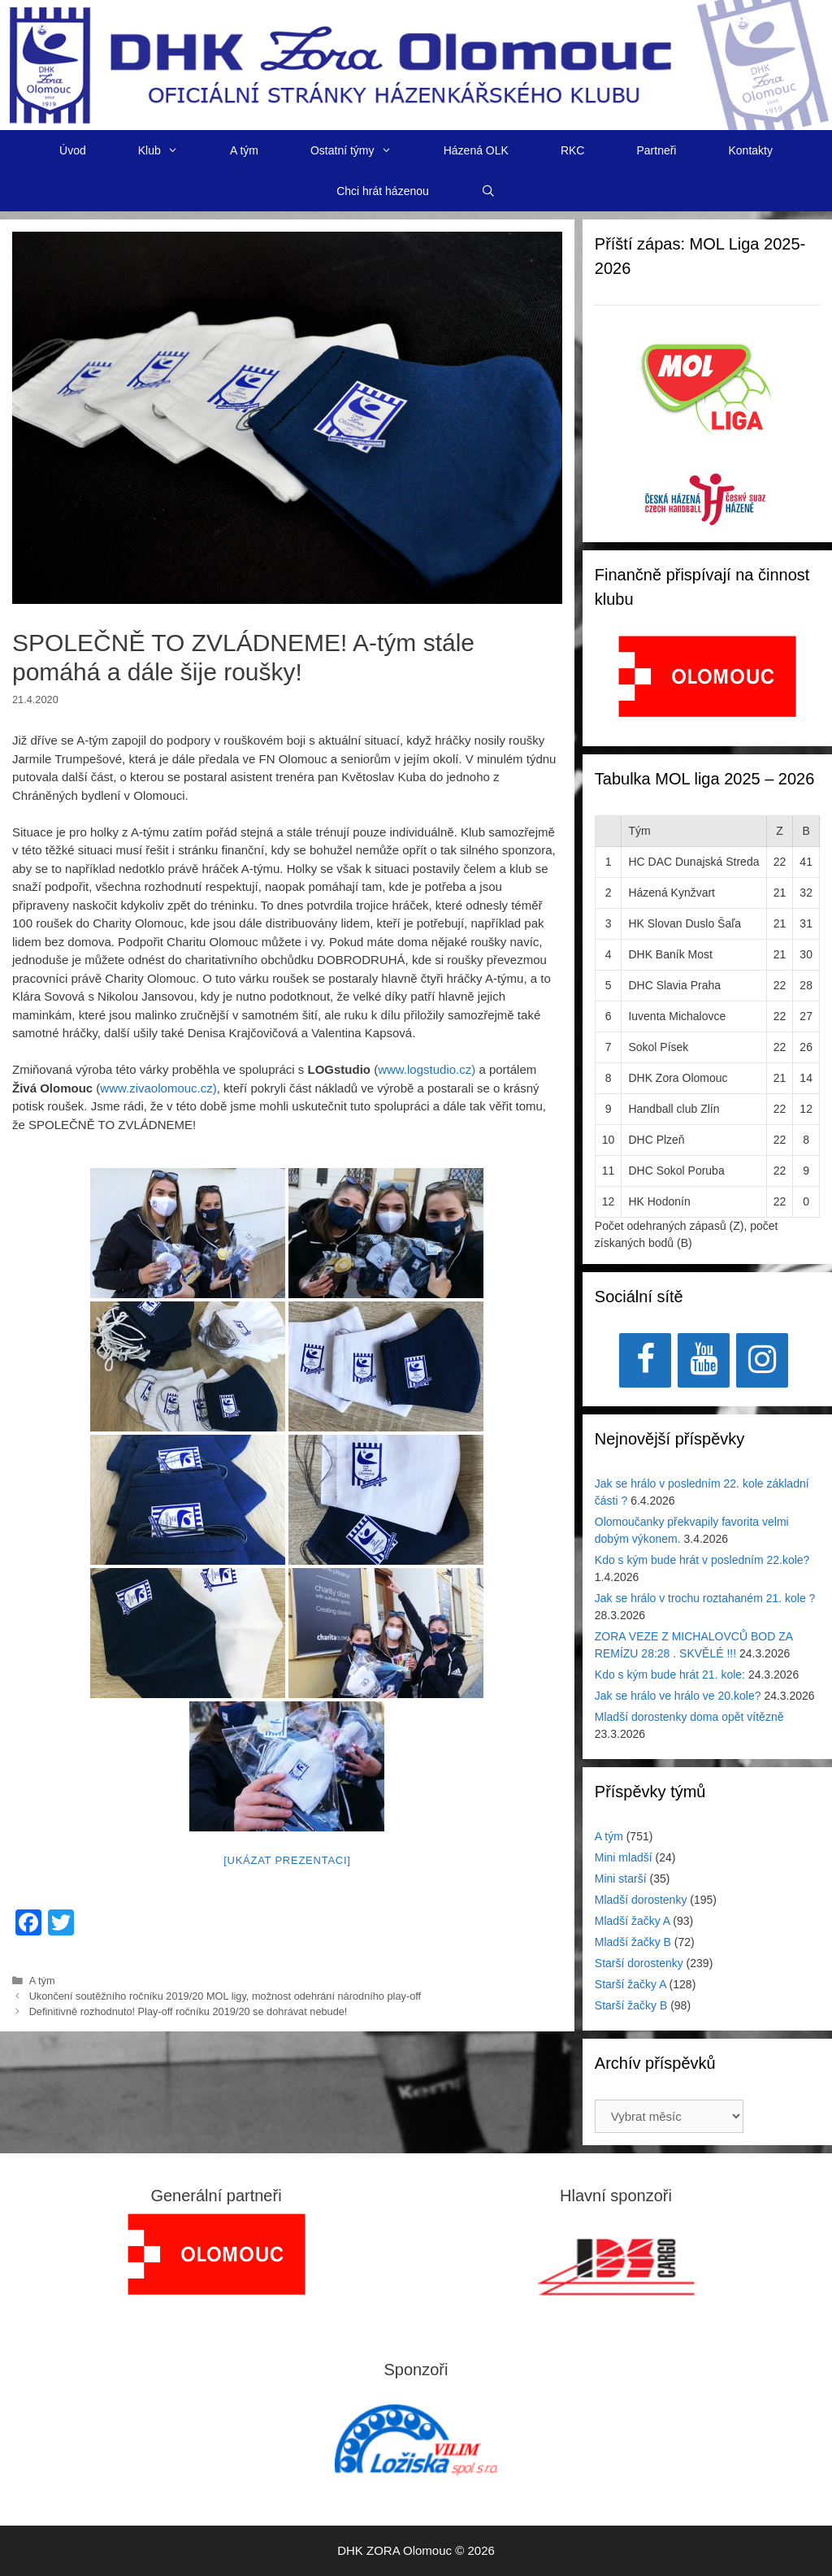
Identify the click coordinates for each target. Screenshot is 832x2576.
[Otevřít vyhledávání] (488, 191)
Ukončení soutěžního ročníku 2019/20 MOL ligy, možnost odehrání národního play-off (225, 1996)
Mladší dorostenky (641, 1899)
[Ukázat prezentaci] (287, 1860)
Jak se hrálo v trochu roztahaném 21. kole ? (705, 1598)
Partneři (656, 150)
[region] (707, 685)
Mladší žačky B (633, 1941)
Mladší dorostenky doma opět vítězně (689, 1716)
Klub (171, 150)
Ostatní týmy (364, 150)
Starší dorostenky (639, 1963)
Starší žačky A (630, 1984)
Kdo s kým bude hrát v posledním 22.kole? (702, 1559)
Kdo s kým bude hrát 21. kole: (670, 1674)
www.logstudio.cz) (426, 1069)
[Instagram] (762, 1360)
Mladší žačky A (632, 1920)
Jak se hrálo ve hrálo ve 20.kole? (678, 1695)
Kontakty (750, 150)
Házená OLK (476, 150)
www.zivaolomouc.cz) (158, 1088)
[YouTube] (704, 1360)
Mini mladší (623, 1857)
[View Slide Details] (707, 676)
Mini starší (621, 1878)
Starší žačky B (631, 2005)
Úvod (72, 150)
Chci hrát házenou (382, 191)
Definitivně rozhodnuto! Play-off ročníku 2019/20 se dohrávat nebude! (188, 2011)
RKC (573, 150)
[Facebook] (645, 1360)
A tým (244, 150)
